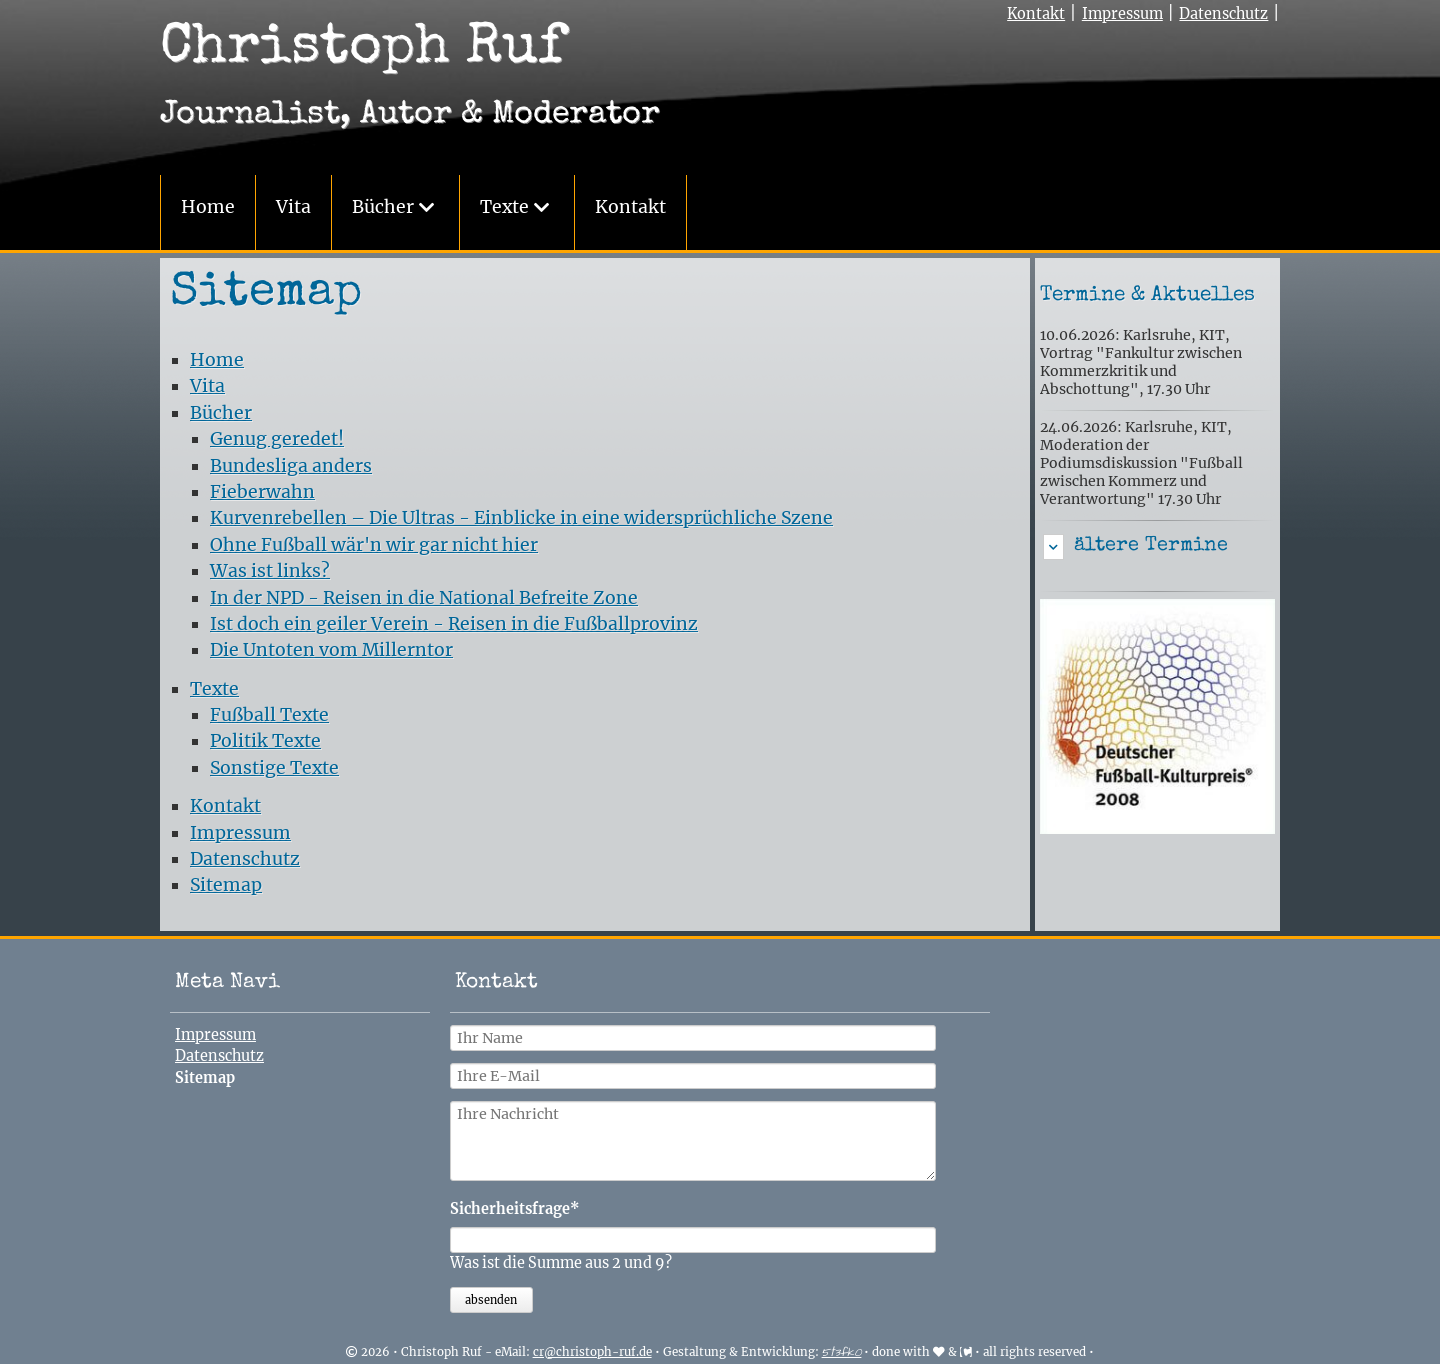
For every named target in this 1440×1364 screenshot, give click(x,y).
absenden (491, 1300)
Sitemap (226, 885)
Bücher (383, 207)
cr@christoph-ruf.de (592, 1352)
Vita (293, 207)
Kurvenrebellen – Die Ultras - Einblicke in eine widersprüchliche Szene (521, 518)
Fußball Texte (269, 715)
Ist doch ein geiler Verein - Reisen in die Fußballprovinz (454, 624)
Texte (504, 207)
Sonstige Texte (274, 768)
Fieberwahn (262, 492)
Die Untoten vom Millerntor (331, 650)
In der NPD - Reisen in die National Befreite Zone (424, 598)
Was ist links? (270, 571)
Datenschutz (1223, 14)
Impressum (1122, 14)
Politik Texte (265, 741)
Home (208, 207)
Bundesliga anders (291, 466)
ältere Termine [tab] (1151, 546)
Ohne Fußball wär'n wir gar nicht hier (374, 545)
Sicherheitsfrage (514, 1208)
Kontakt (630, 207)
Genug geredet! (277, 439)
